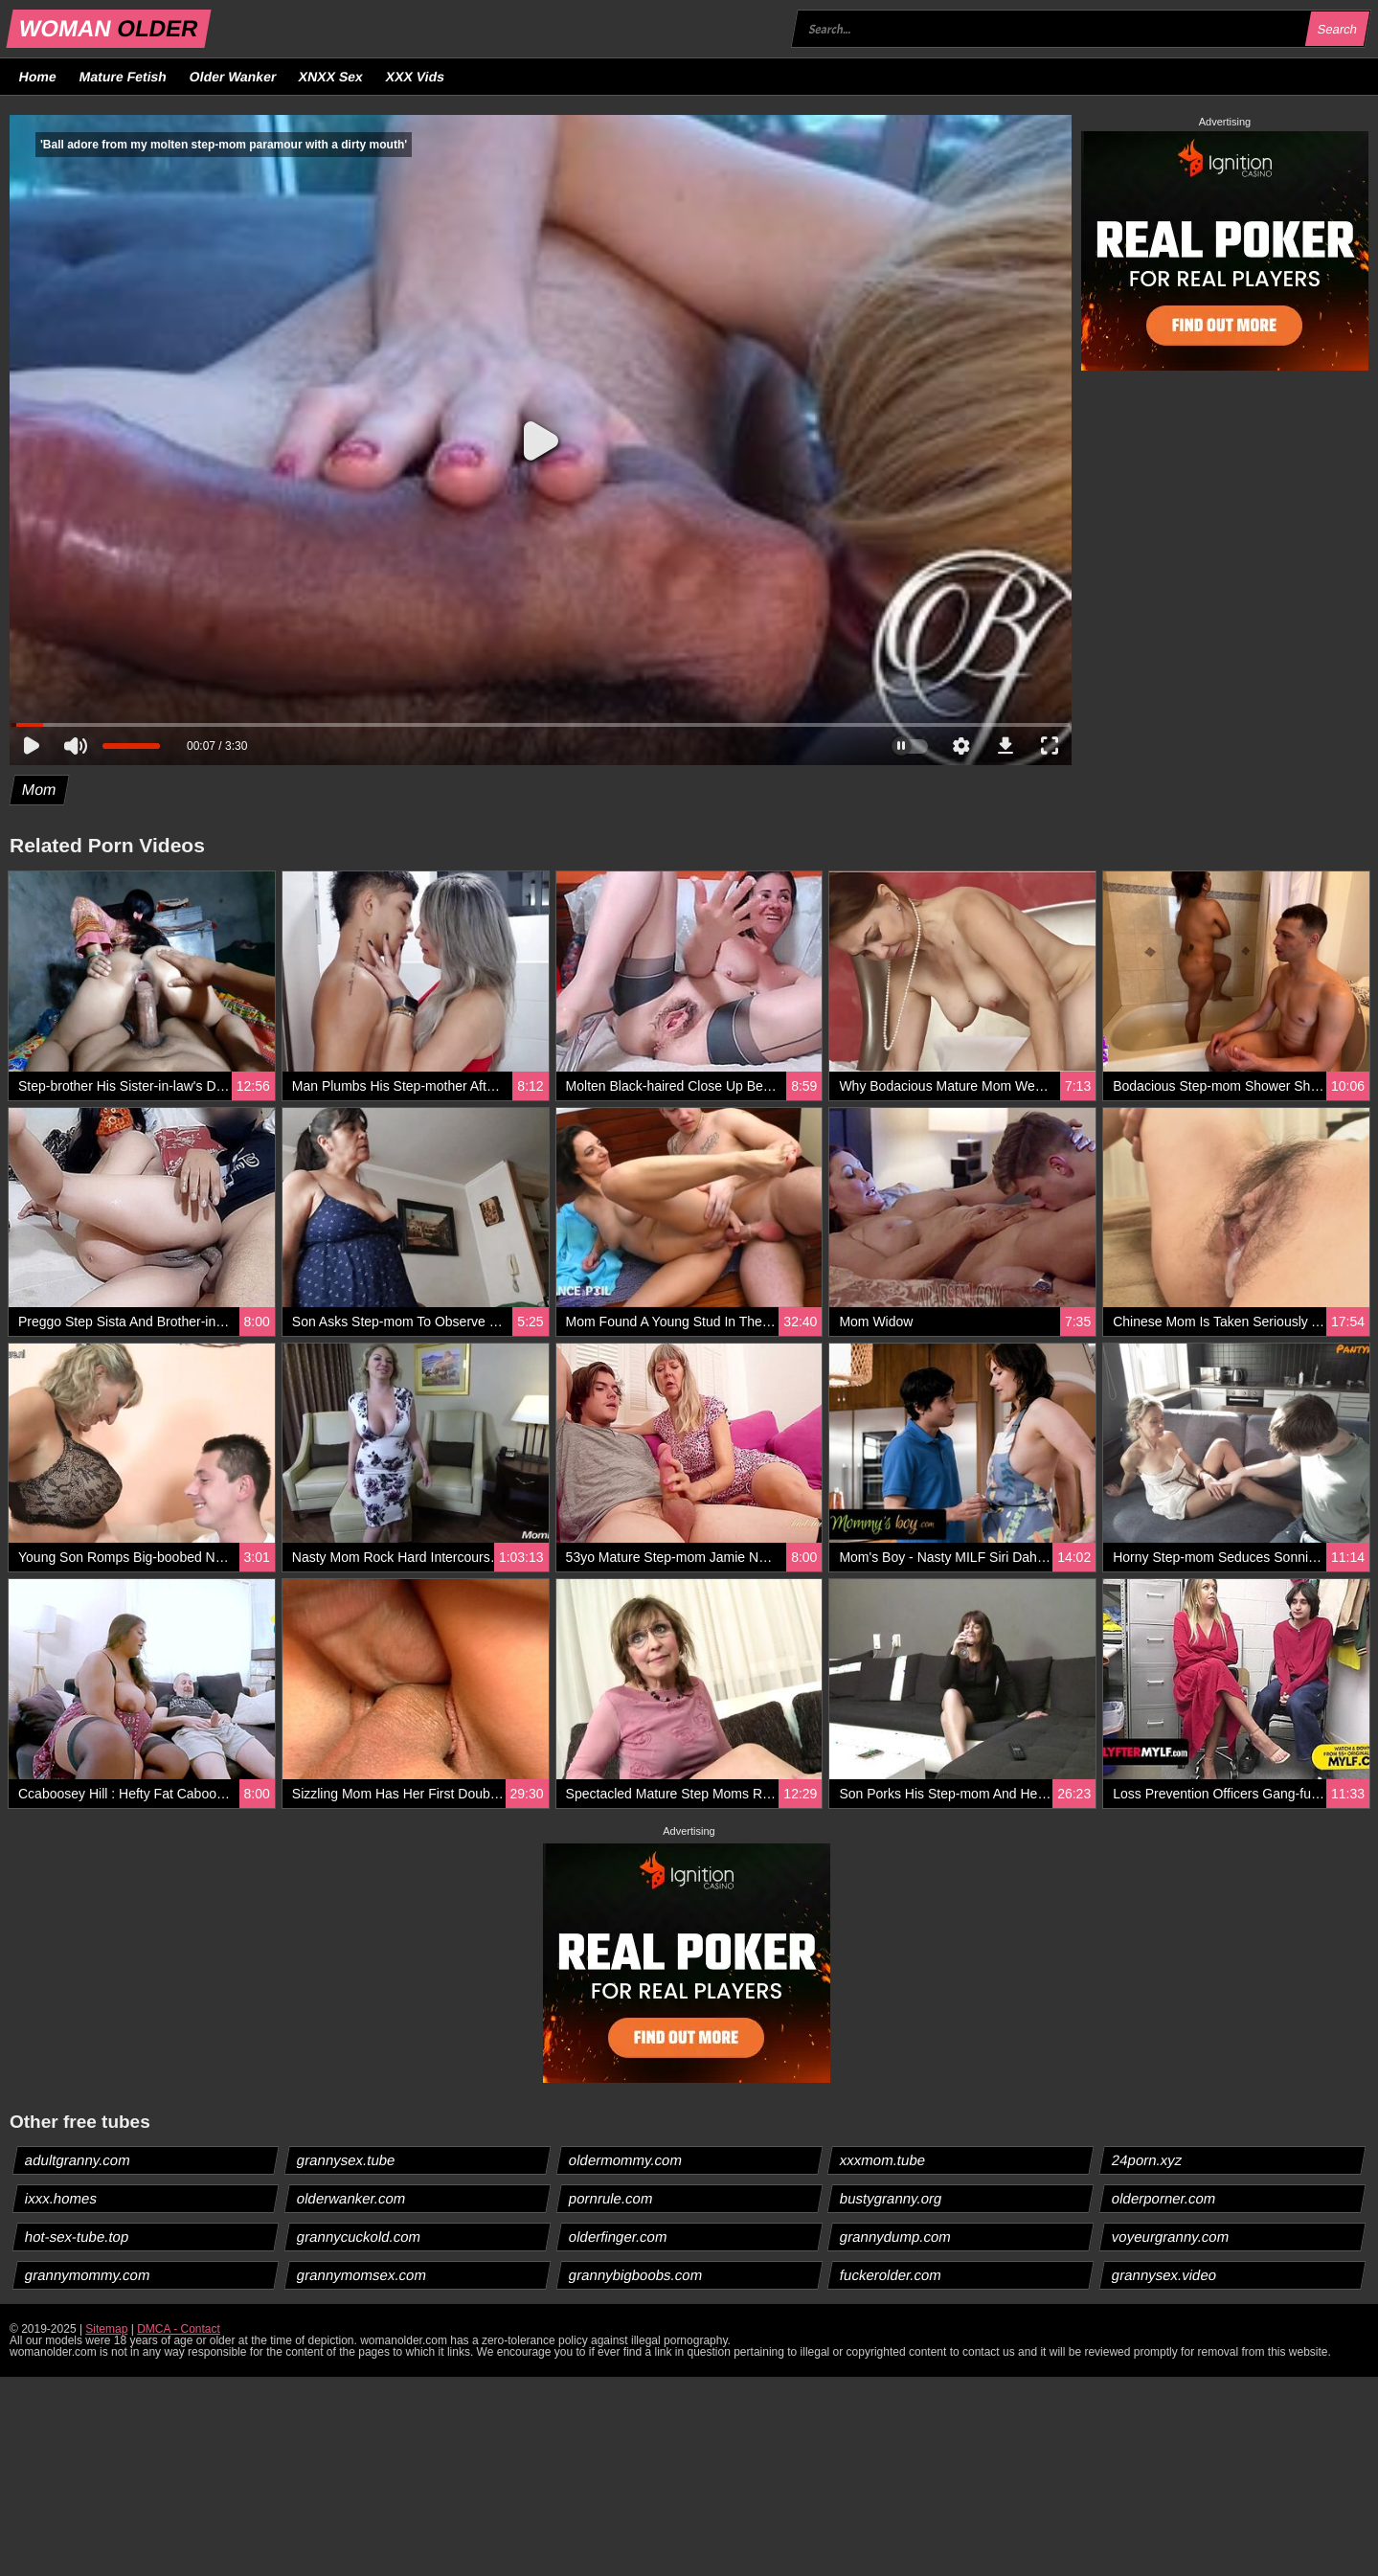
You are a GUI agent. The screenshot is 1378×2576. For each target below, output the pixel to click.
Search (1337, 29)
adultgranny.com (78, 2160)
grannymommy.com (88, 2275)
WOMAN (108, 28)
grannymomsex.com (361, 2275)
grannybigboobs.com (635, 2275)
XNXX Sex (331, 76)
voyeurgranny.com (1171, 2236)
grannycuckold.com (358, 2236)
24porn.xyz (1147, 2160)
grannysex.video (1164, 2275)
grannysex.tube (345, 2160)
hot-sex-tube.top (77, 2236)
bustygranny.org (891, 2198)
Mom (39, 789)
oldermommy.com (625, 2160)
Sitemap (106, 2329)
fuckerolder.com (891, 2275)
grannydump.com (896, 2236)
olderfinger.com (617, 2236)
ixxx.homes (61, 2198)
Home (38, 76)
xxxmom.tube (883, 2160)
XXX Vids (415, 76)
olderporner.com (1164, 2198)
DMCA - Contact (178, 2329)
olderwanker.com (350, 2198)
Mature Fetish (123, 76)
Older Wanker (232, 76)
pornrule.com (610, 2198)
